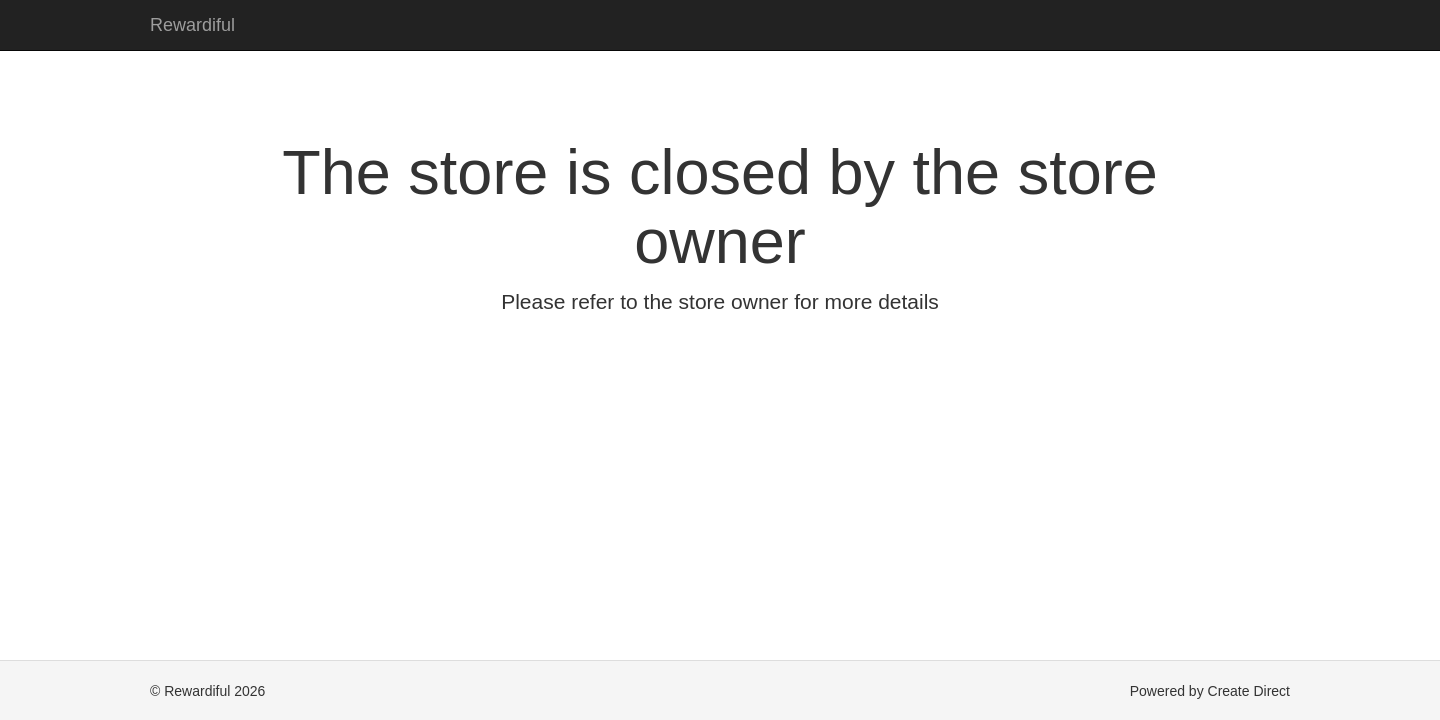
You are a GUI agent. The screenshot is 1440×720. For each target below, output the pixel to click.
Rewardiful (192, 25)
